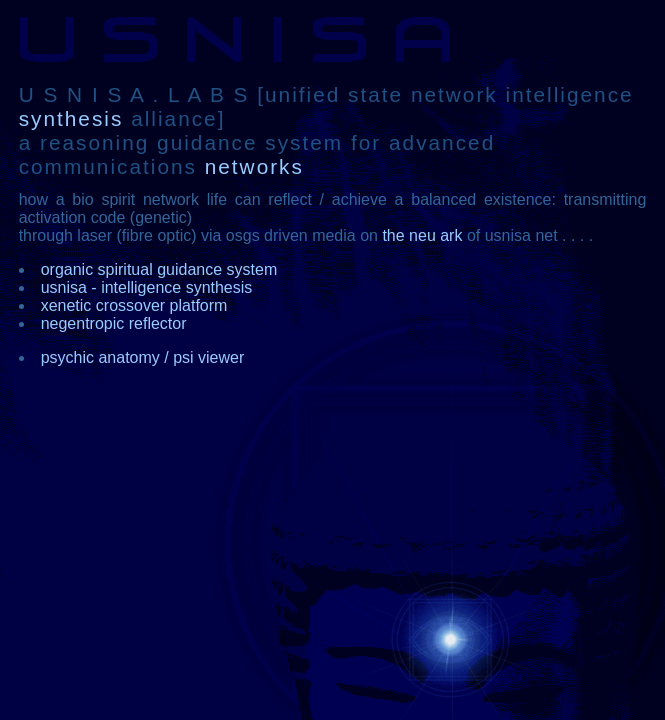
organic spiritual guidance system (159, 269)
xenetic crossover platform (134, 305)
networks (250, 166)
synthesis (71, 118)
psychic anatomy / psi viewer (143, 357)
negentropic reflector (114, 323)
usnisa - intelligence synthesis (147, 287)
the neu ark (422, 235)
